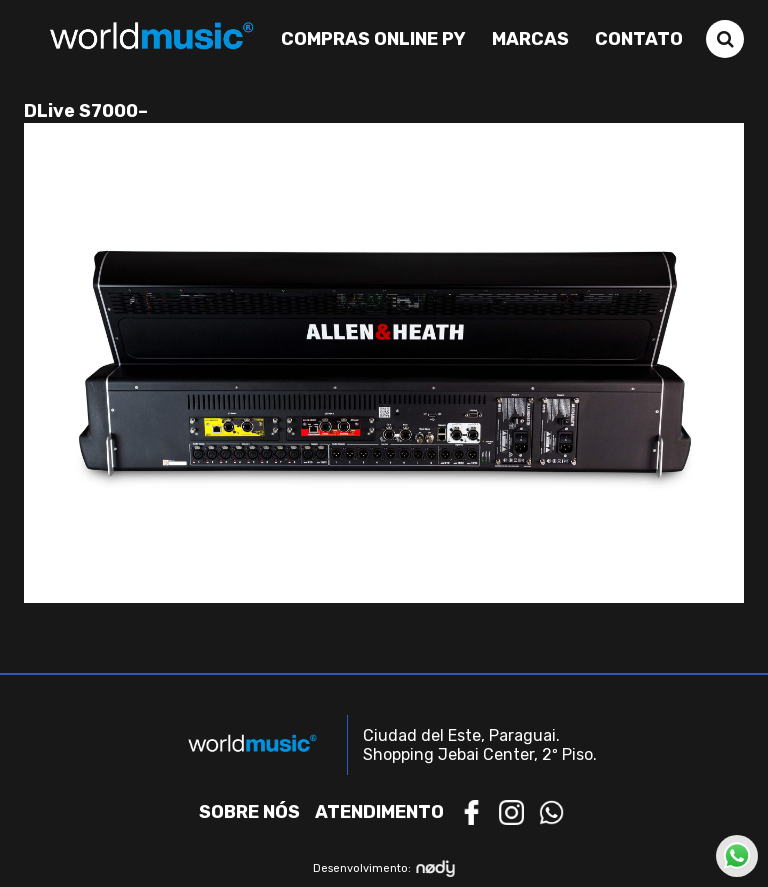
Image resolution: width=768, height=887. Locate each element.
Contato (639, 39)
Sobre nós (249, 812)
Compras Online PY (373, 39)
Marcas (530, 39)
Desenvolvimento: (384, 868)
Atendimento (379, 812)
